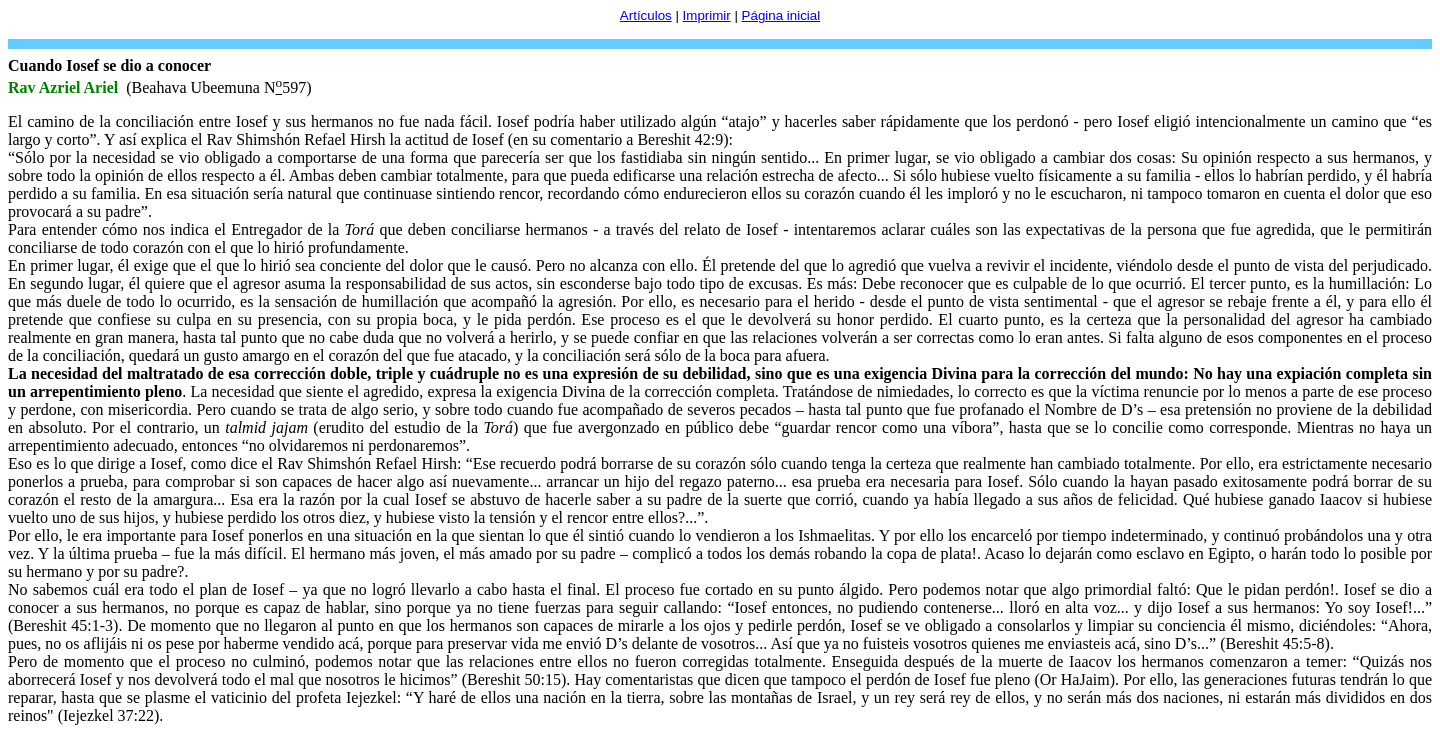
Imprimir (707, 15)
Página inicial (781, 15)
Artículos (646, 15)
